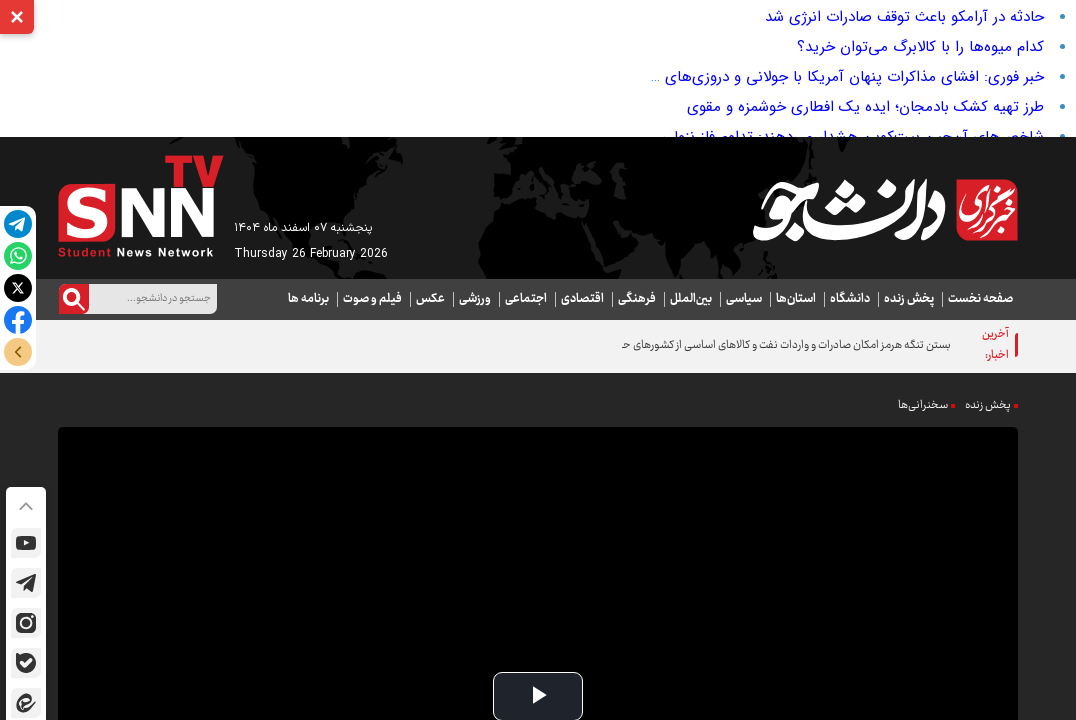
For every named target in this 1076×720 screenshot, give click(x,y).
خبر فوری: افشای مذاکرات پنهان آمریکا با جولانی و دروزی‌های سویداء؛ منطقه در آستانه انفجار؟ (752, 77)
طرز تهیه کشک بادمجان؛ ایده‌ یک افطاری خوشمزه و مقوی (865, 107)
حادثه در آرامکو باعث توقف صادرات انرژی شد (904, 17)
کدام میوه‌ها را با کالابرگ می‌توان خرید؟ (920, 47)
